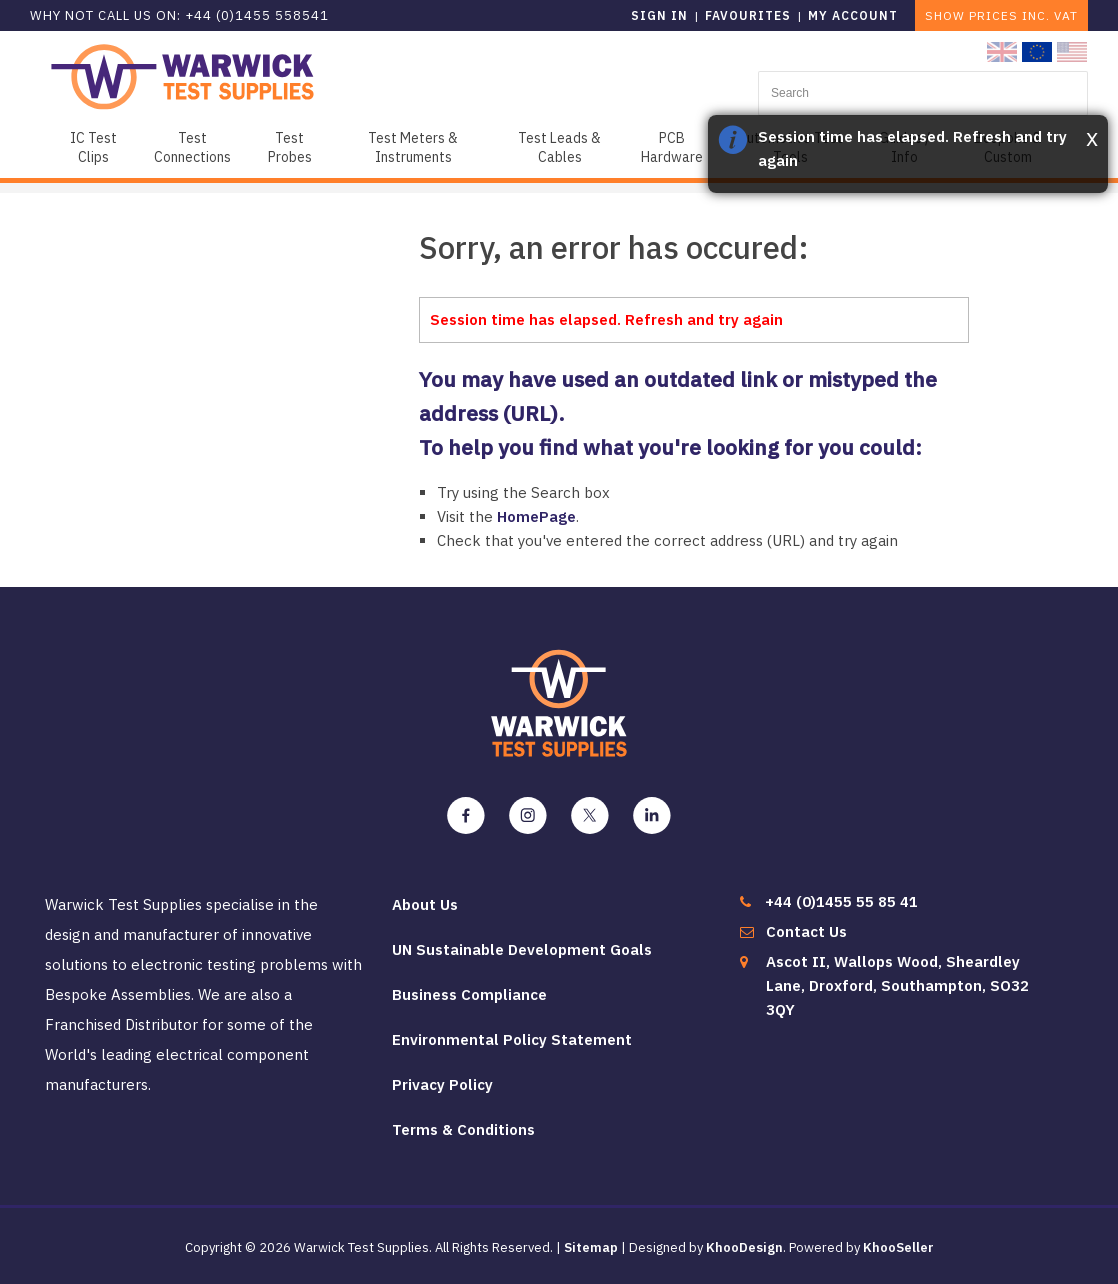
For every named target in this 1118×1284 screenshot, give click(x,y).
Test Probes (290, 147)
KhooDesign (744, 1247)
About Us (425, 904)
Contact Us (806, 931)
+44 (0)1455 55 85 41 (841, 901)
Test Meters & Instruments (413, 147)
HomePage (536, 516)
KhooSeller (898, 1247)
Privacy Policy (442, 1084)
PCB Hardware (672, 147)
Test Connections (192, 147)
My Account (853, 15)
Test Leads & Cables (559, 147)
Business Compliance (469, 994)
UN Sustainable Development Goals (522, 949)
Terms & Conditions (463, 1129)
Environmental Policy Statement (512, 1039)
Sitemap (591, 1247)
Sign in (659, 15)
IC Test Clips (93, 147)
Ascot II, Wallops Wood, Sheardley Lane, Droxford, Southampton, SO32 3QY (897, 985)
